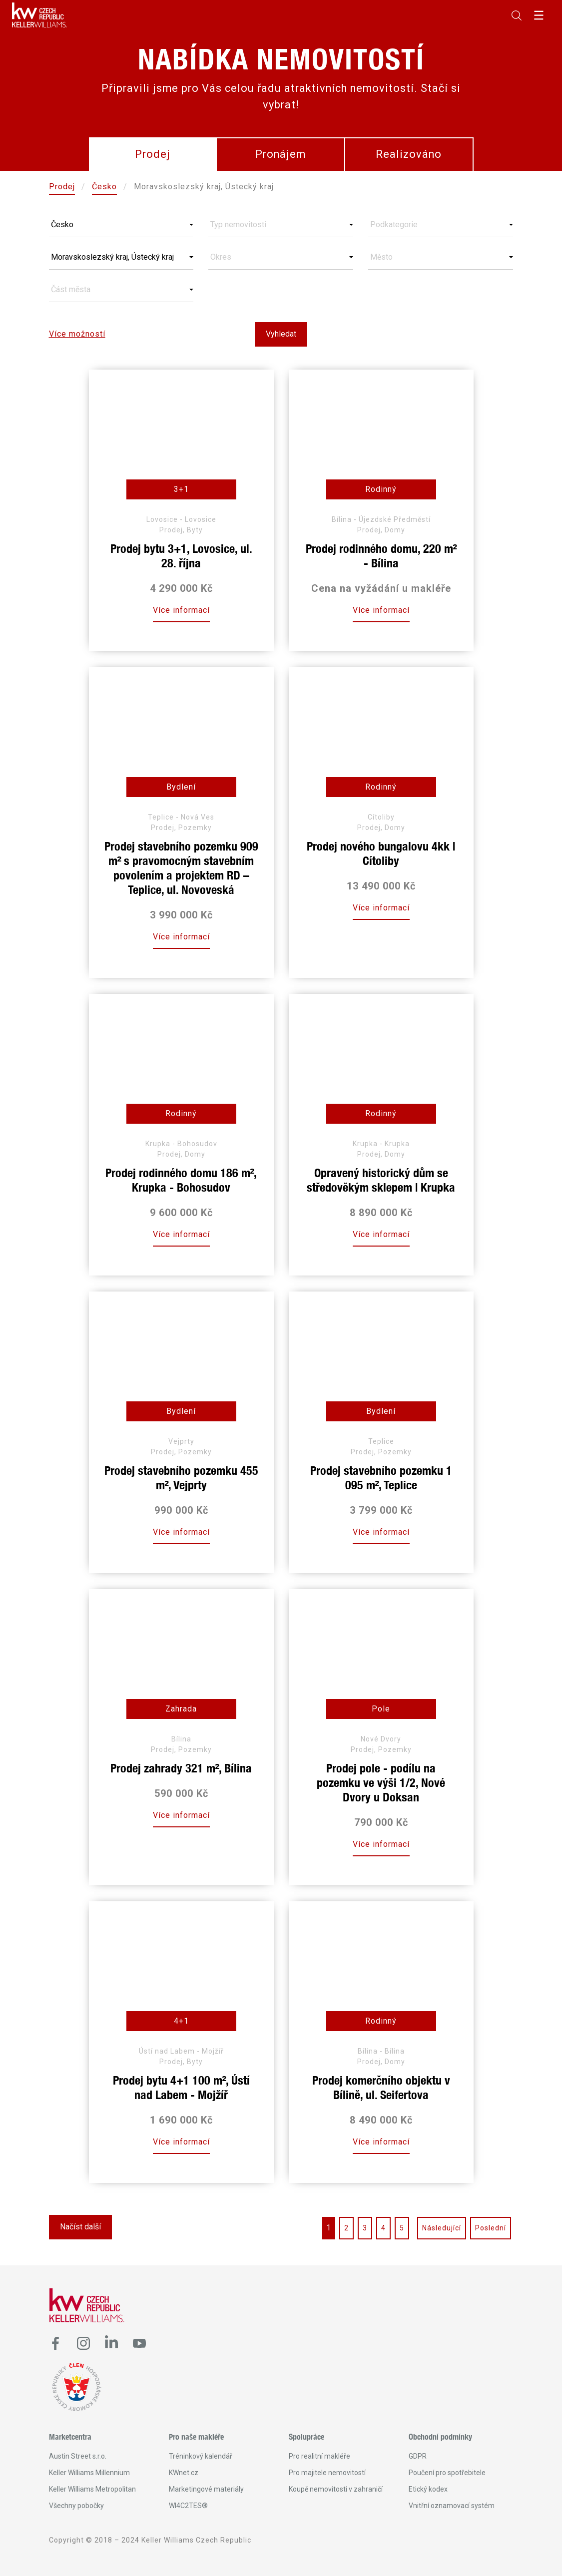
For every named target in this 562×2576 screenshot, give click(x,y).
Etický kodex (428, 2489)
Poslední (490, 2228)
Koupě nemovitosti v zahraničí (336, 2489)
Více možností (77, 334)
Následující (441, 2228)
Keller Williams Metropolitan (92, 2489)
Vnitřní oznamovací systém (452, 2506)
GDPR (418, 2456)
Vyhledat (281, 334)
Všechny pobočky (76, 2506)
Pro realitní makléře (319, 2456)
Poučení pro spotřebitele (447, 2473)
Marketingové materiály (206, 2489)
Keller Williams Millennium (89, 2473)
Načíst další (80, 2226)
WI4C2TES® (188, 2506)
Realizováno (409, 154)
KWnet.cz (183, 2473)
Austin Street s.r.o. (77, 2456)
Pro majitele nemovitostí (327, 2473)
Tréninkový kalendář (200, 2456)
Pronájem (280, 154)
